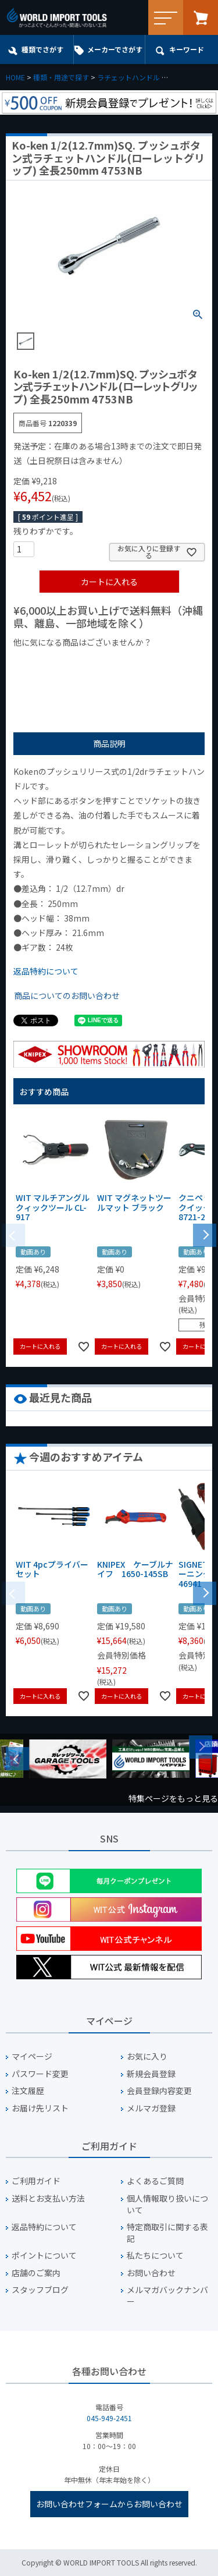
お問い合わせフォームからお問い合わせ (109, 2504)
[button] (204, 1234)
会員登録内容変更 (159, 2090)
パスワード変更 (40, 2073)
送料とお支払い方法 (48, 2198)
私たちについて (155, 2255)
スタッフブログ (40, 2289)
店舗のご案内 (36, 2273)
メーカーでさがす (114, 49)
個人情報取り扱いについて (167, 2204)
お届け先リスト (40, 2108)
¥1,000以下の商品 (51, 662)
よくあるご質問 (155, 2181)
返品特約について (45, 971)
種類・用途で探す (61, 77)
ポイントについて (44, 2255)
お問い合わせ (151, 2273)
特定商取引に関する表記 (167, 2232)
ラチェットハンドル (128, 77)
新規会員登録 (151, 2073)
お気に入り (147, 2056)
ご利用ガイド (36, 2181)
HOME (15, 77)
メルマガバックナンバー (167, 2295)
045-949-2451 (109, 2418)
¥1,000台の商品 (128, 662)
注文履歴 (28, 2090)
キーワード (186, 49)
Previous (17, 1758)
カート (200, 17)
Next (200, 1747)
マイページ (32, 2056)
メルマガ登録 (151, 2108)
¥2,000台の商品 (47, 680)
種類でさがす (42, 49)
